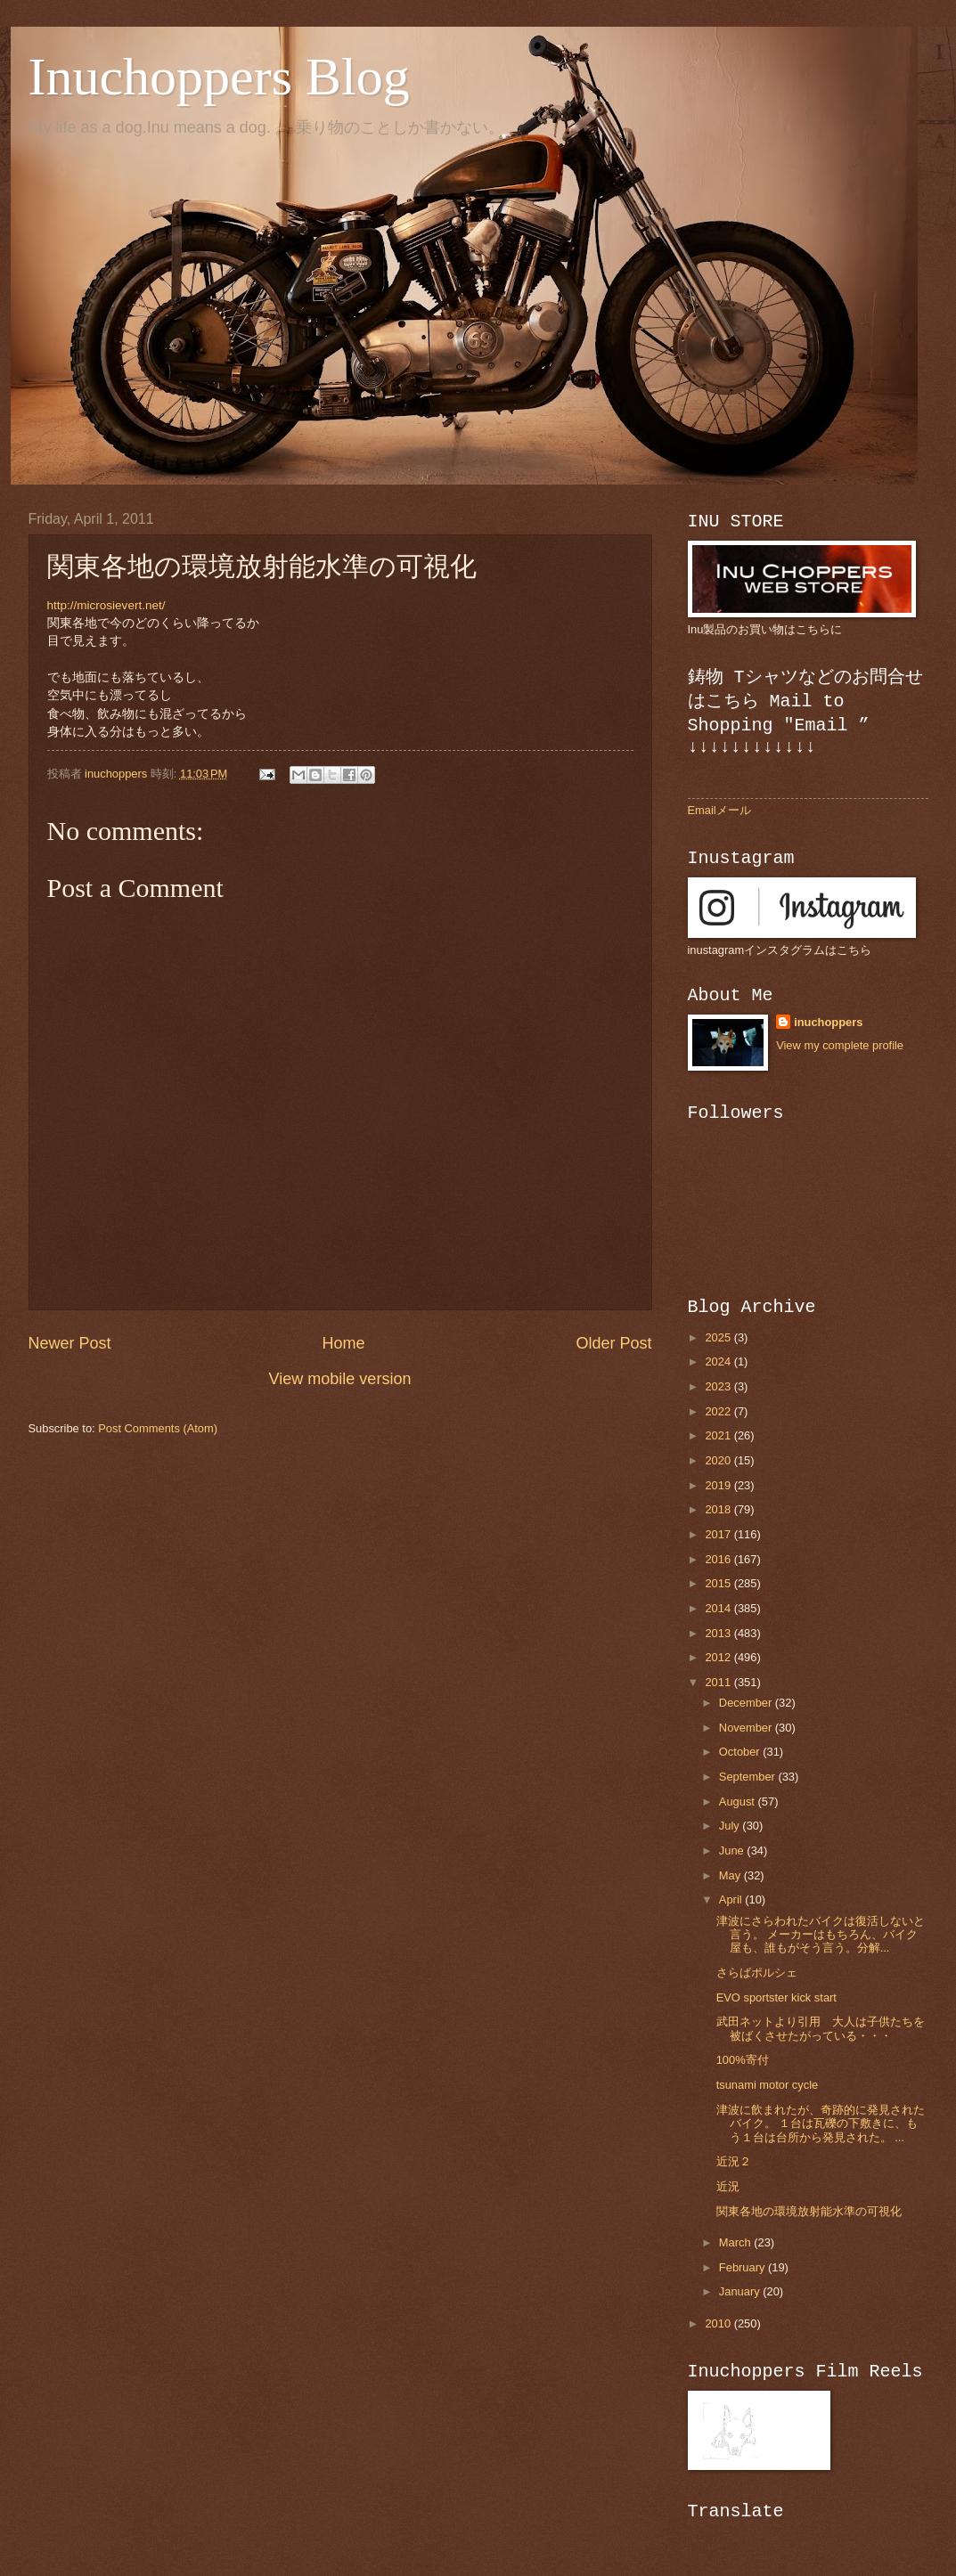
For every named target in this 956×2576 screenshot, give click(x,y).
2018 (719, 1509)
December (747, 1702)
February (743, 2267)
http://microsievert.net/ (106, 605)
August (738, 1801)
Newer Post (70, 1343)
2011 (719, 1682)
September (749, 1776)
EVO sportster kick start (776, 1997)
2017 (719, 1534)
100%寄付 (742, 2060)
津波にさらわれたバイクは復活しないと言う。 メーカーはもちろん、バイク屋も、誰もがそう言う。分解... (820, 1934)
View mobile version (340, 1379)
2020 (719, 1460)
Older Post (613, 1343)
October (741, 1751)
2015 (719, 1583)
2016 (719, 1559)
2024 (719, 1361)
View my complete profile (839, 1045)
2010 (719, 2323)
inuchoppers (828, 1022)
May (731, 1875)
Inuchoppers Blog (219, 76)
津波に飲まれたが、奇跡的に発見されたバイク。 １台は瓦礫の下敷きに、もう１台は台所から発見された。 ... (820, 2123)
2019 (719, 1485)
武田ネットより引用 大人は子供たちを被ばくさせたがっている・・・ (820, 2028)
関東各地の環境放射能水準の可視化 (809, 2211)
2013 (719, 1633)
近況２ (733, 2161)
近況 (727, 2186)
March (736, 2242)
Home (343, 1343)
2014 (719, 1608)
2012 (719, 1657)
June (733, 1850)
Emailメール (719, 810)
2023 (719, 1386)
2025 (719, 1337)
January (741, 2291)
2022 (719, 1411)
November (747, 1727)
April (732, 1899)
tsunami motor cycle (767, 2084)
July (730, 1825)
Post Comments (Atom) (157, 1428)
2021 (719, 1435)
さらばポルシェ (756, 1972)
